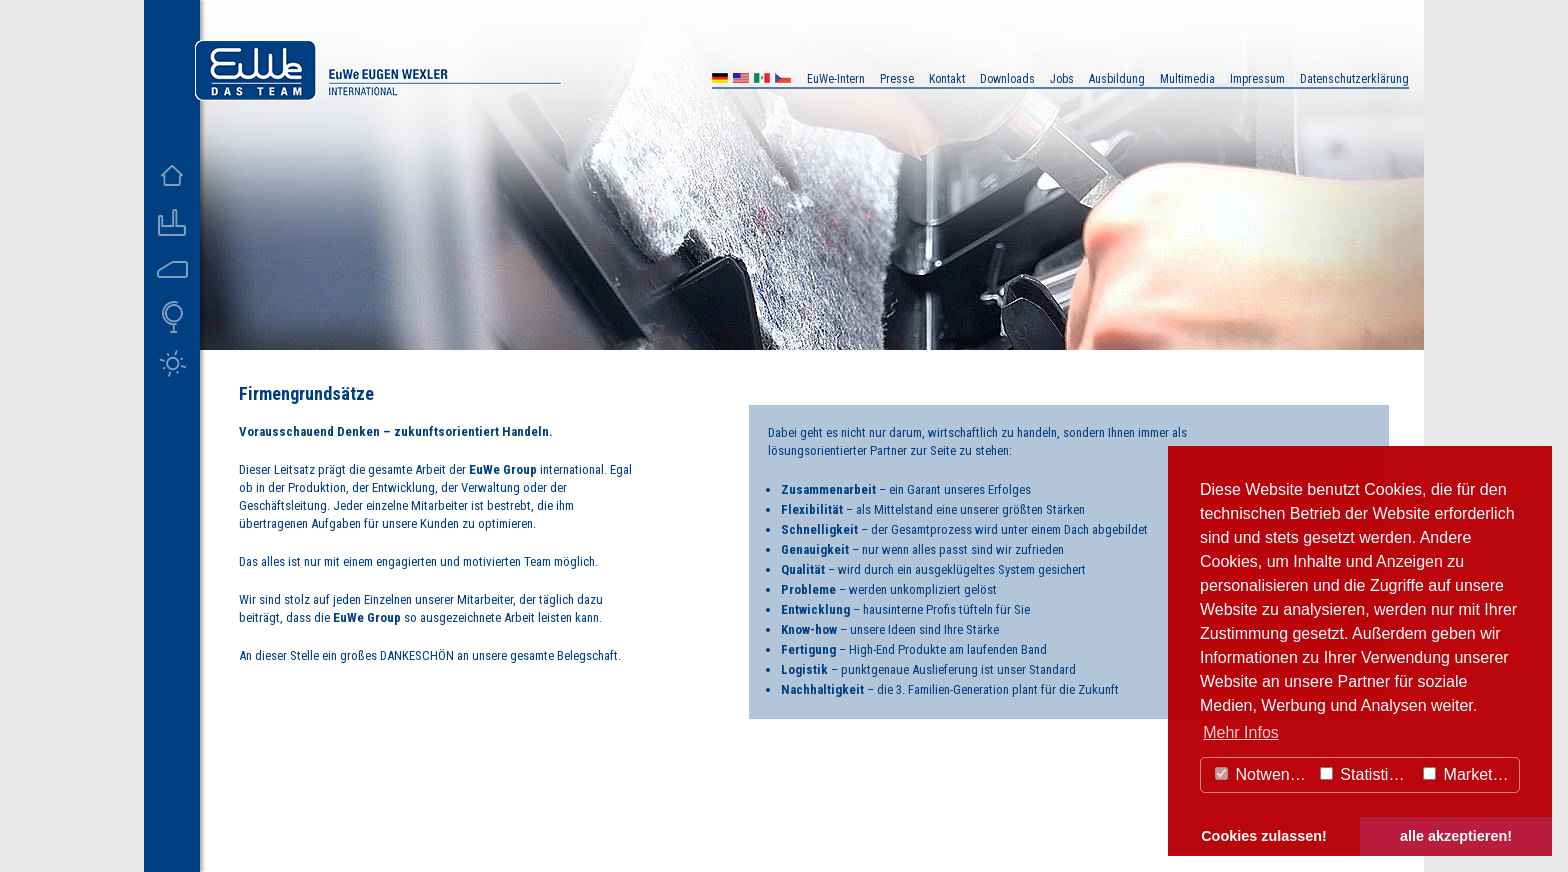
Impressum (1257, 79)
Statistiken (1367, 774)
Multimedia (1187, 79)
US (741, 80)
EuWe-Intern (836, 79)
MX (762, 80)
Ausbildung (1117, 79)
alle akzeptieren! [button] (1456, 836)
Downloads (1007, 79)
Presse (897, 79)
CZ (783, 80)
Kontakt (947, 79)
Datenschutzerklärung (1354, 79)
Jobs (1062, 79)
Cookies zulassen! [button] (1264, 836)
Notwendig (1263, 774)
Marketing (1468, 774)
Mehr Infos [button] (1241, 732)
